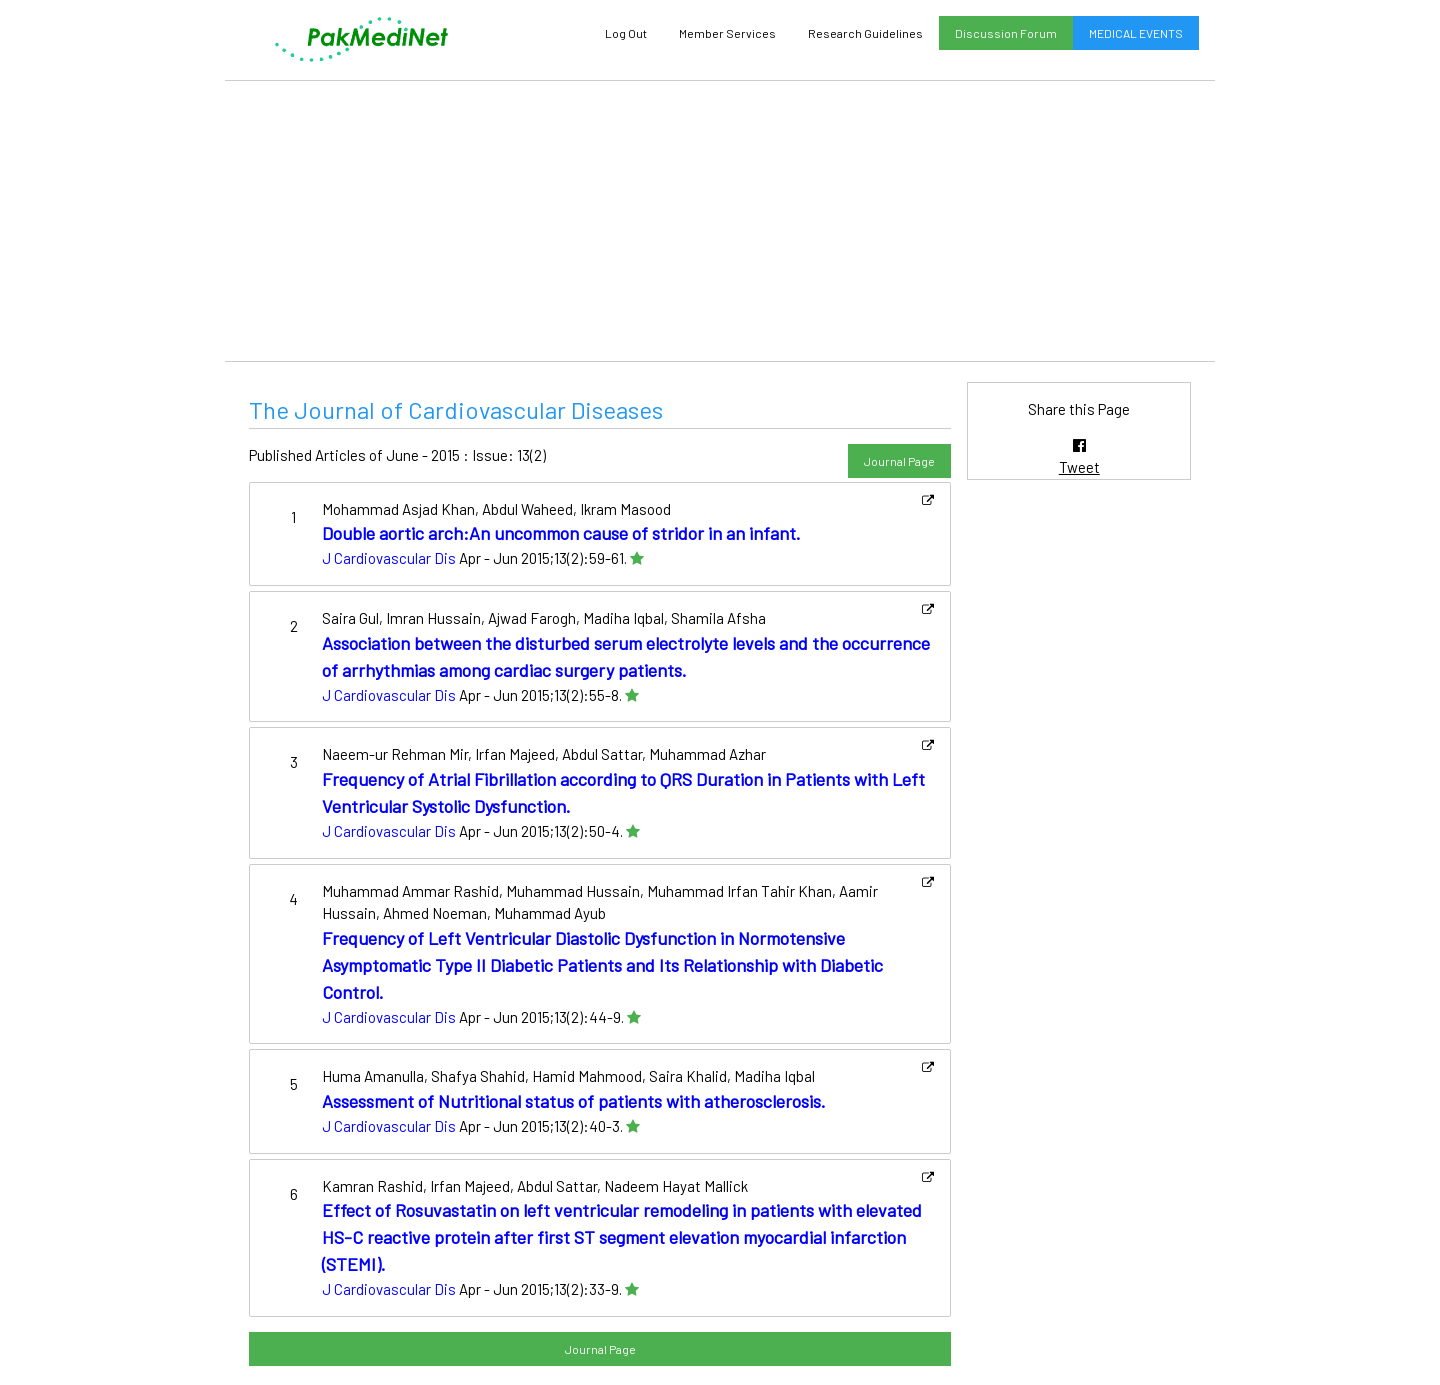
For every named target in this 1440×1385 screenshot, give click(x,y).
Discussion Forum (1006, 33)
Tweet (1079, 467)
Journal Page (899, 461)
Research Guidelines (865, 33)
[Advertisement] (720, 221)
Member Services (727, 33)
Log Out (626, 33)
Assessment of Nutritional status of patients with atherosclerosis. (574, 1101)
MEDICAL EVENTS (1136, 33)
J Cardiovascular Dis (389, 558)
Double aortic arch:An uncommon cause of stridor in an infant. (561, 533)
